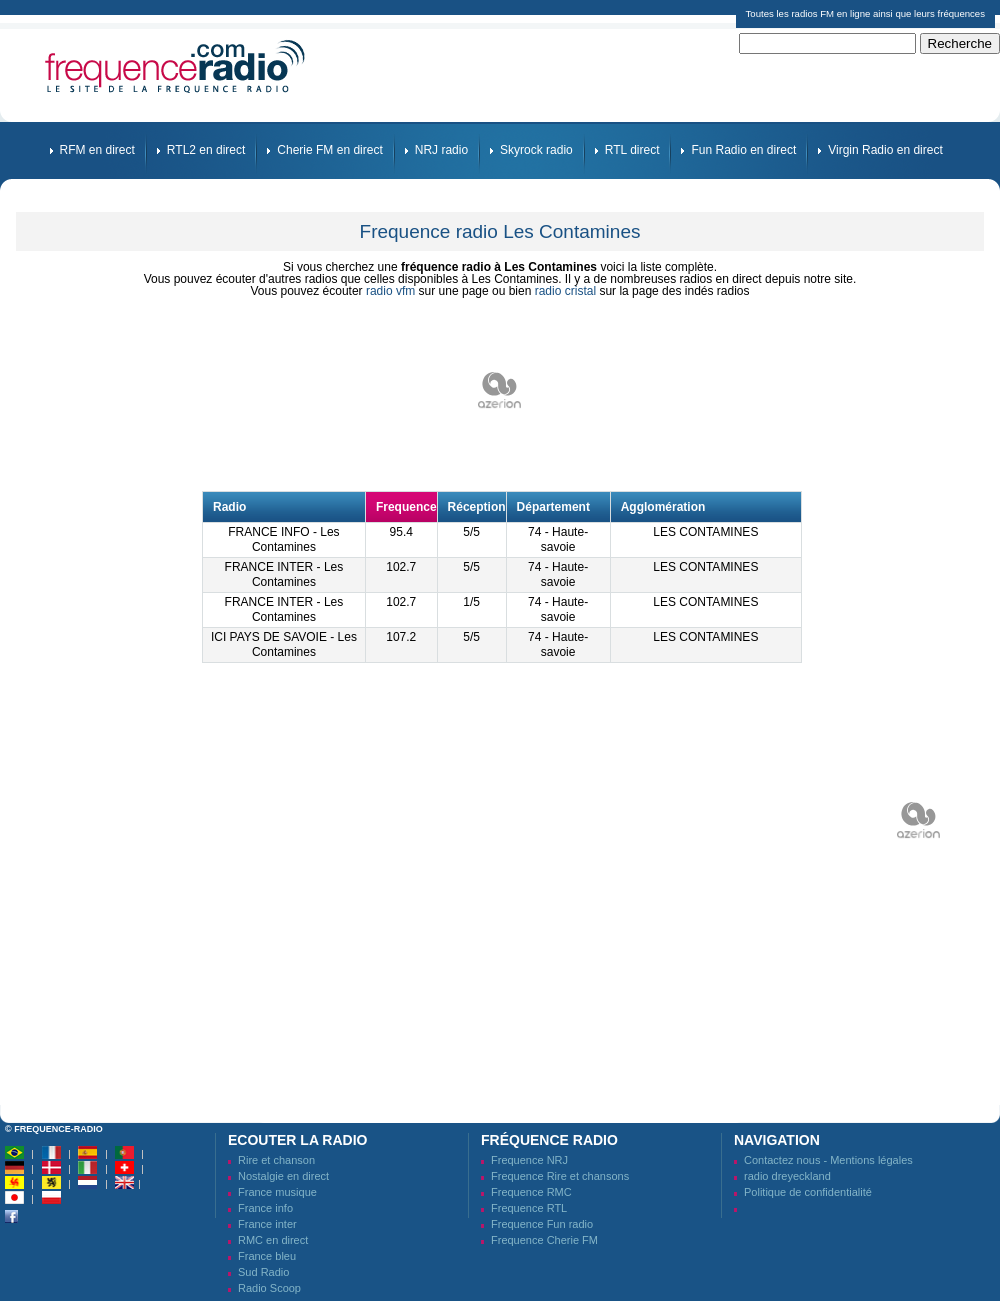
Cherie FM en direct (329, 150)
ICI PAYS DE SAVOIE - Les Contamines (284, 644)
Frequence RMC (531, 1192)
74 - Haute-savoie (558, 539)
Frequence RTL (529, 1208)
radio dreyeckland (787, 1176)
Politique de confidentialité (808, 1192)
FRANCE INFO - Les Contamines (283, 539)
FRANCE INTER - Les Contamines (284, 574)
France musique (277, 1192)
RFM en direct (97, 150)
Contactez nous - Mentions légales (828, 1160)
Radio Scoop (269, 1288)
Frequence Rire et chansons (560, 1176)
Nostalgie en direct (283, 1176)
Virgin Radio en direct (885, 150)
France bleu (267, 1256)
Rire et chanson (276, 1160)
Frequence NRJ (529, 1160)
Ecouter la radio (297, 1140)
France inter (267, 1224)
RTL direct (632, 150)
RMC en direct (273, 1240)
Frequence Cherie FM (544, 1240)
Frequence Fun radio (542, 1224)
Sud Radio (263, 1272)
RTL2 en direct (206, 150)
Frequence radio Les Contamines (500, 231)
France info (265, 1208)
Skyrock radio (536, 150)
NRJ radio (441, 150)
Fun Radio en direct (743, 150)
